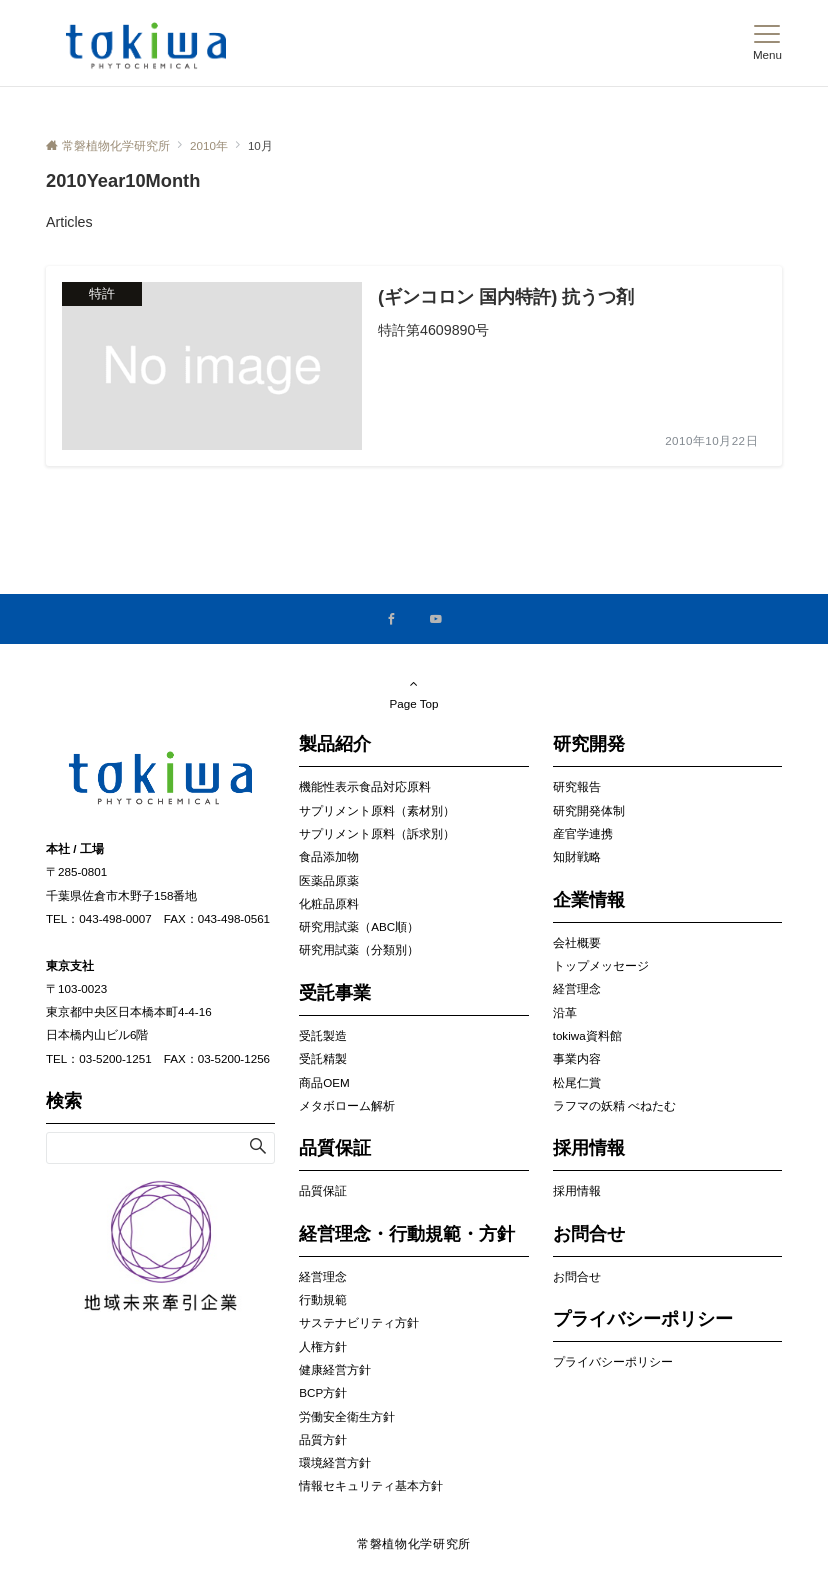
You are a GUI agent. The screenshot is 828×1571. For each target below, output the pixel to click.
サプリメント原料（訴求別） (377, 833)
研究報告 (577, 786)
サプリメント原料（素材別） (377, 810)
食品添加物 (329, 856)
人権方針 (323, 1346)
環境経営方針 (335, 1462)
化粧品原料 (329, 903)
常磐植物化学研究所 (414, 1543)
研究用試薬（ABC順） (359, 926)
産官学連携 (583, 833)
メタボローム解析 (347, 1105)
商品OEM (324, 1082)
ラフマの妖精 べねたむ (614, 1105)
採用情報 (577, 1190)
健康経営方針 (335, 1369)
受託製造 (323, 1035)
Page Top (414, 693)
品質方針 (323, 1439)
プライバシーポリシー (613, 1361)
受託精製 (323, 1058)
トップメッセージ (601, 965)
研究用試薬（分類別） (359, 949)
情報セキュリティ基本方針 (371, 1485)
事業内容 (577, 1058)
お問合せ (577, 1276)
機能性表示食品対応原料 (365, 786)
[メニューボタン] (767, 43)
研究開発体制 (589, 810)
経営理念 (323, 1276)
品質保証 (323, 1190)
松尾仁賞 (577, 1082)
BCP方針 (323, 1392)
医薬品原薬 (329, 880)
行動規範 (323, 1299)
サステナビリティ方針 (359, 1322)
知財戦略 (577, 856)
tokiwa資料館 (587, 1035)
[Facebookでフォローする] (392, 619)
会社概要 (577, 942)
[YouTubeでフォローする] (436, 619)
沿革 (565, 1012)
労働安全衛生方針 (347, 1416)
